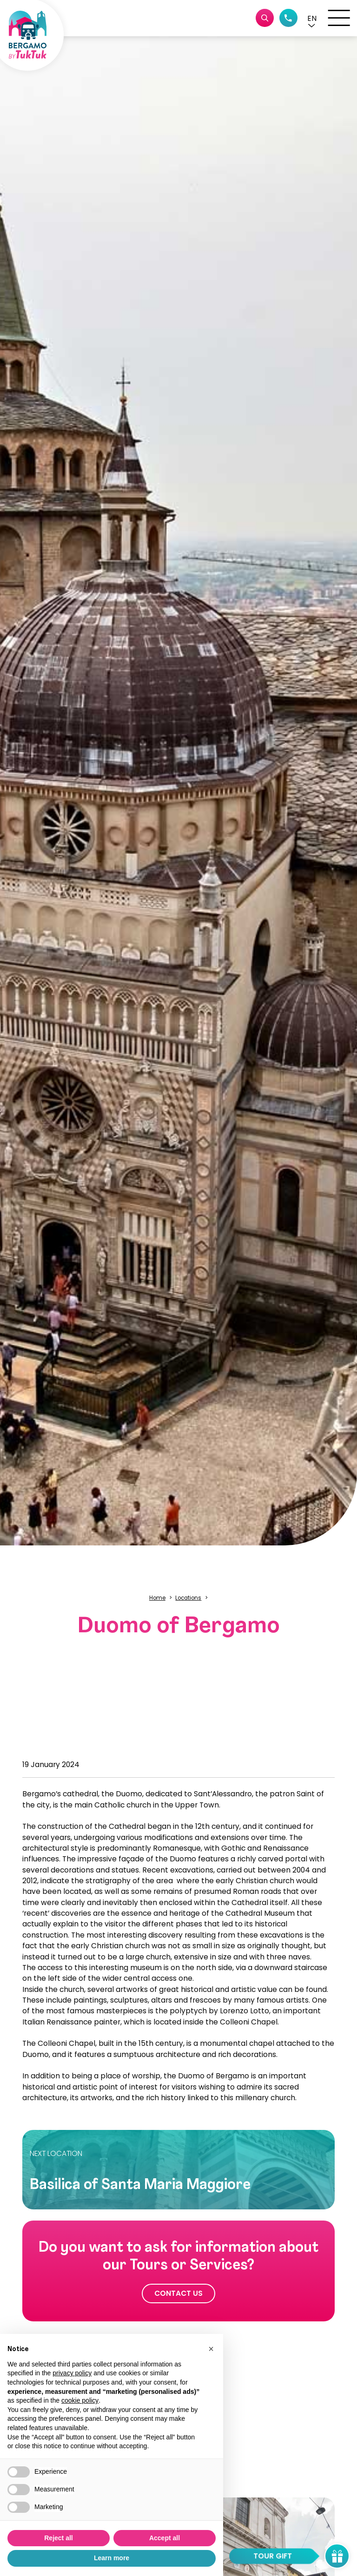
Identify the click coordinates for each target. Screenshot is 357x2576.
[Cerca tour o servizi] (265, 18)
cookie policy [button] (80, 2400)
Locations (188, 1598)
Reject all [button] (58, 2538)
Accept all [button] (164, 2538)
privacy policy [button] (72, 2373)
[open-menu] (338, 18)
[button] (311, 18)
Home (157, 1598)
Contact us (178, 2293)
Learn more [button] (111, 2558)
